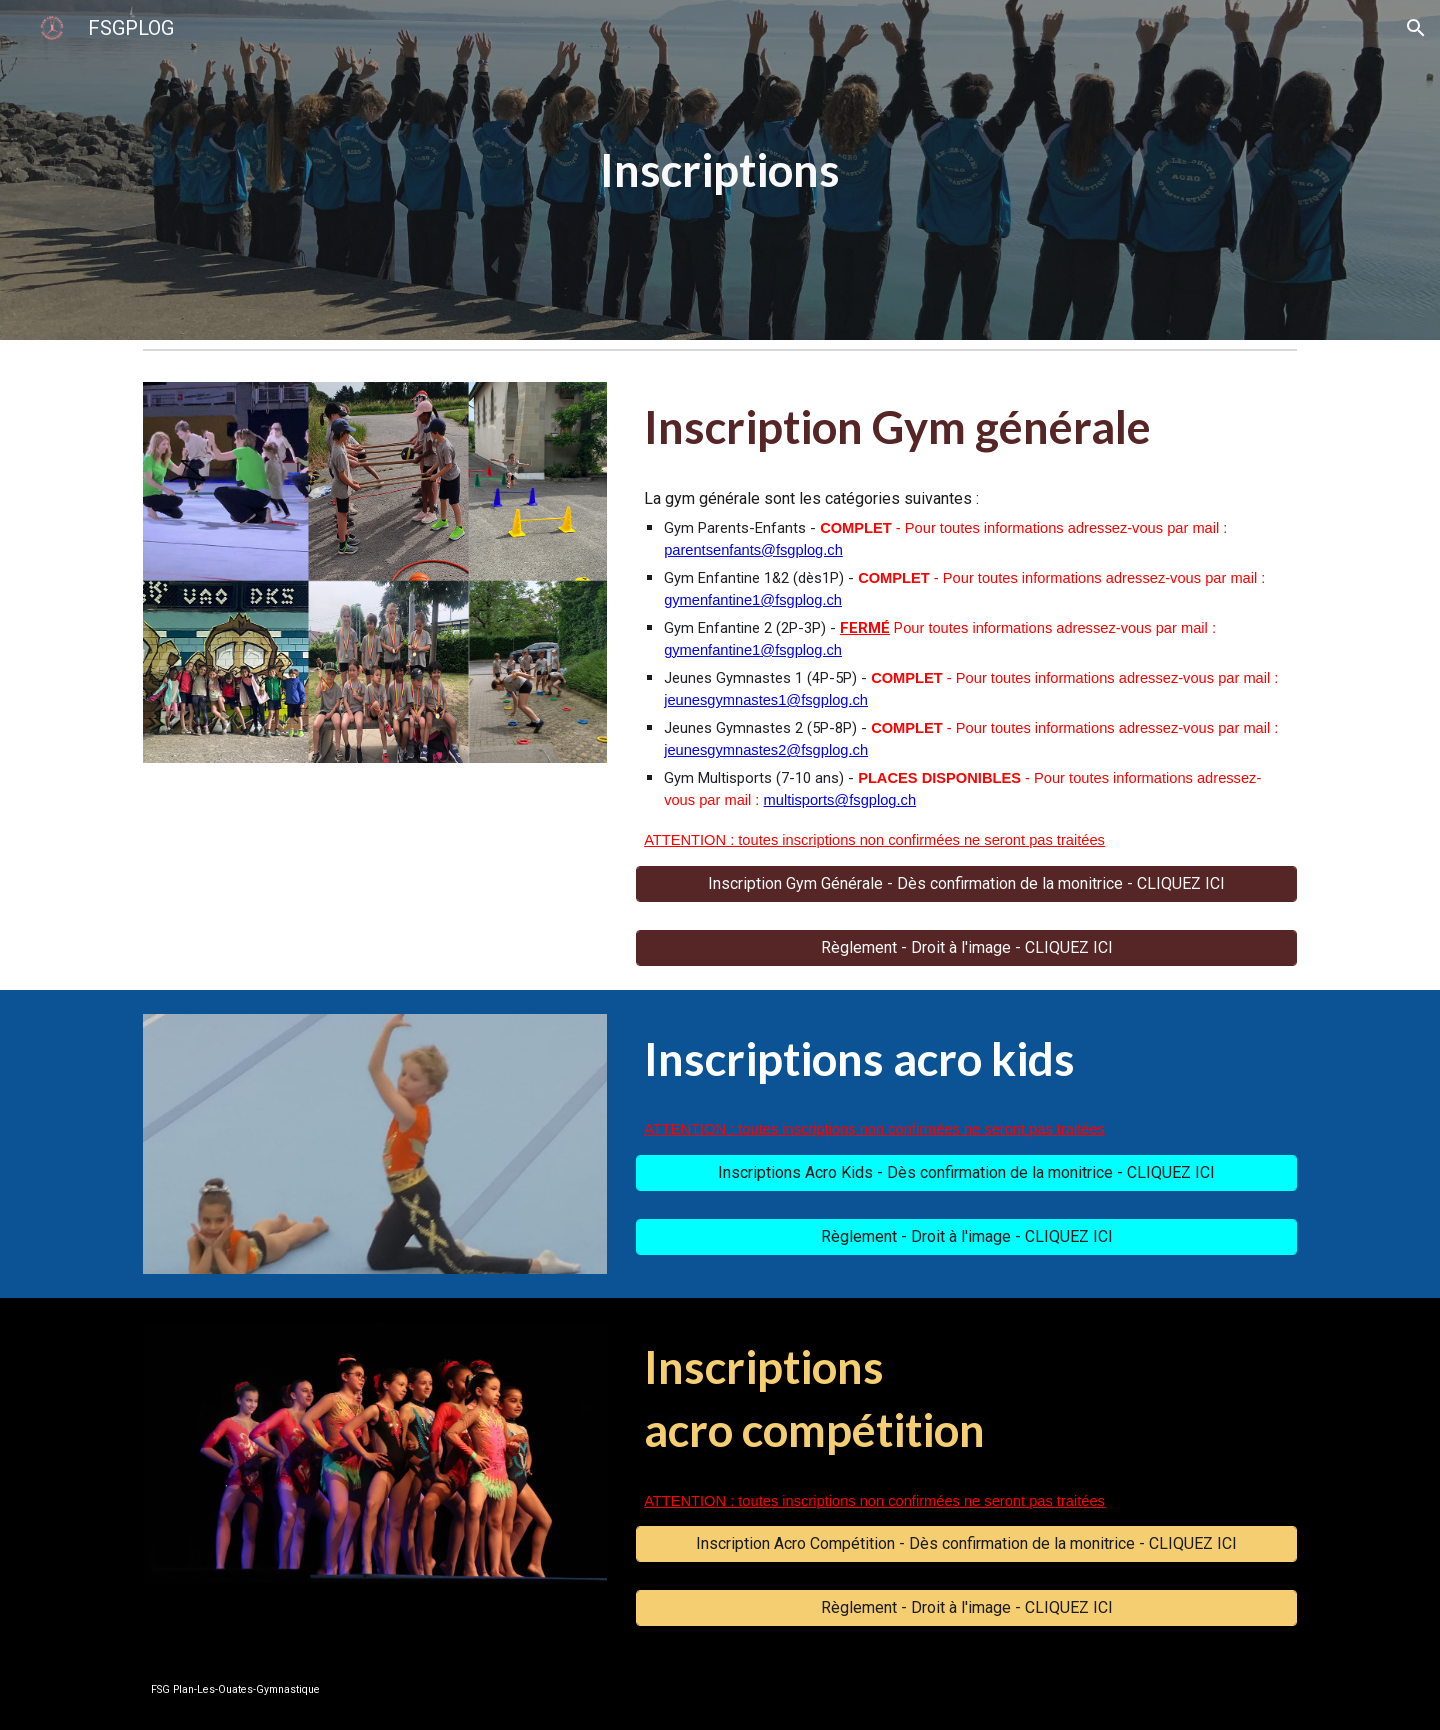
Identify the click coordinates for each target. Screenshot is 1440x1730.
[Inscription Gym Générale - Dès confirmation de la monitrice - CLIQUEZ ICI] (966, 883)
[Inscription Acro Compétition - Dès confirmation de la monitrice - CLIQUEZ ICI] (966, 1543)
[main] (720, 170)
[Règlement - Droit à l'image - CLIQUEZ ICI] (966, 947)
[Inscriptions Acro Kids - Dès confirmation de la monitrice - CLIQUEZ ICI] (966, 1172)
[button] (1416, 28)
